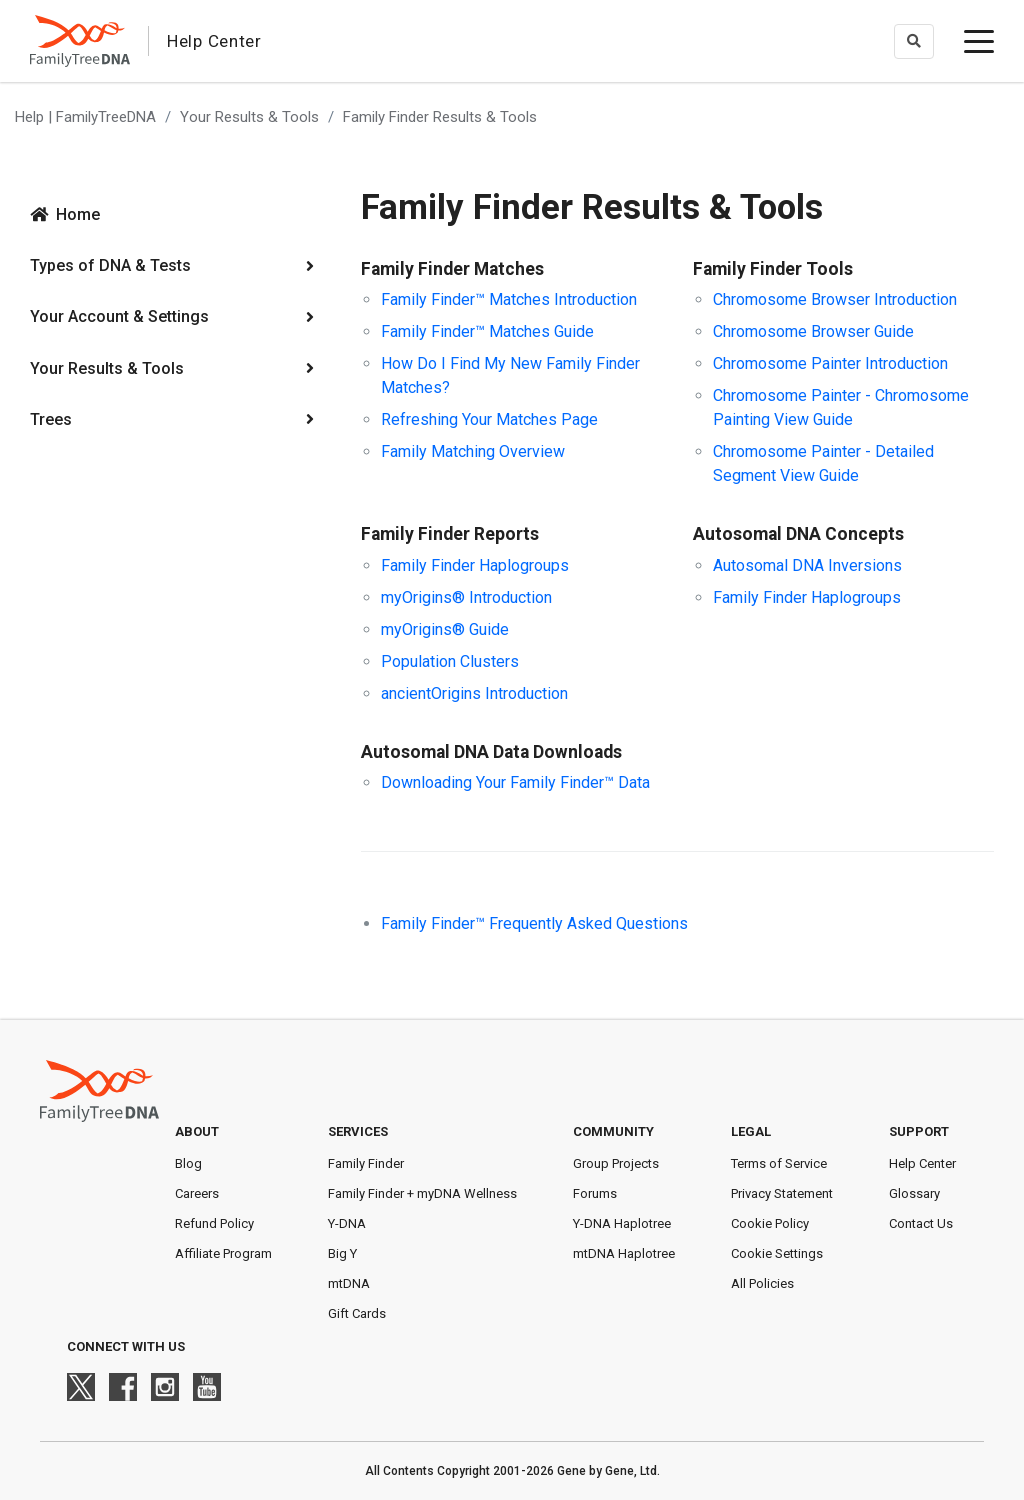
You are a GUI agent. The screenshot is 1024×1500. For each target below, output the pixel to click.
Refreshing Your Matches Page (489, 419)
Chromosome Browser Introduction (835, 299)
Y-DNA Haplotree (622, 1223)
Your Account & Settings (119, 316)
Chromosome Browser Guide (813, 331)
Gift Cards (357, 1313)
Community (613, 1131)
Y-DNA (347, 1223)
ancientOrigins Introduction (474, 693)
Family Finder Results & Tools (440, 117)
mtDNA (349, 1283)
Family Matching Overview (473, 451)
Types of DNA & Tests (110, 265)
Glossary (914, 1193)
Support (919, 1131)
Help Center (922, 1163)
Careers (197, 1193)
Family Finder (366, 1163)
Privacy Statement (782, 1193)
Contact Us (921, 1223)
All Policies (762, 1283)
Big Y (342, 1253)
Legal (751, 1131)
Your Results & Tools (249, 117)
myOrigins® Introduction (466, 597)
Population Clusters (450, 661)
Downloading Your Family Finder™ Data (515, 782)
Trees (51, 419)
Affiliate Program (223, 1253)
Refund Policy (214, 1223)
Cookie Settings (777, 1253)
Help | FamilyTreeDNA (85, 117)
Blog (188, 1163)
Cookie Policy (770, 1223)
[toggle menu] (979, 41)
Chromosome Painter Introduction (830, 363)
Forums (595, 1193)
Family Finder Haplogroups (475, 565)
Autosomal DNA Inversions (807, 565)
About (197, 1131)
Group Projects (616, 1163)
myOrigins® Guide (445, 629)
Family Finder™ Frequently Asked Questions (534, 923)
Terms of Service (779, 1163)
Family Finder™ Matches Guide (487, 331)
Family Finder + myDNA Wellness (422, 1193)
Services (358, 1131)
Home (78, 214)
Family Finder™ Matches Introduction (509, 299)
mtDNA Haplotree (624, 1253)
